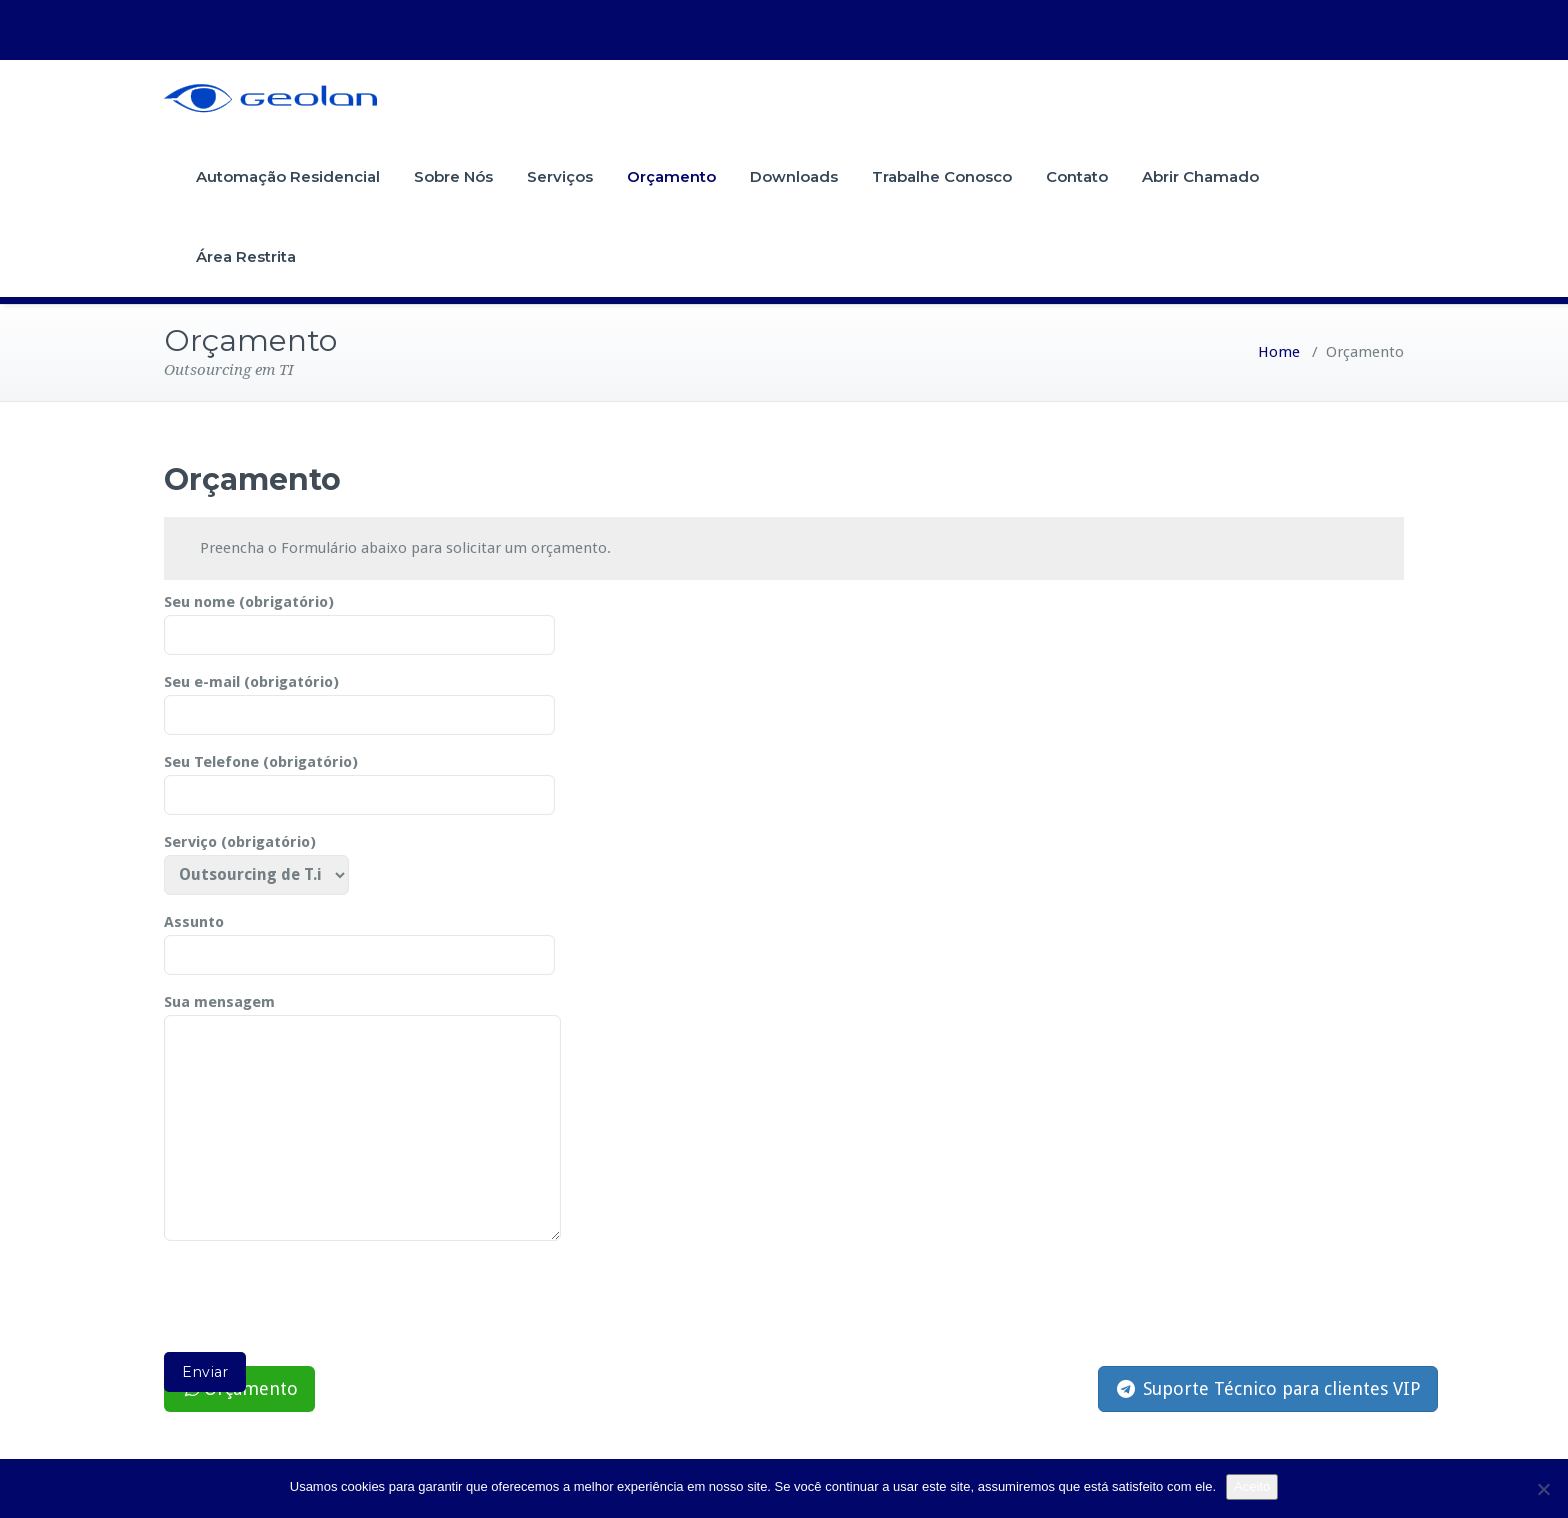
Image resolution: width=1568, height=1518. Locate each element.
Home (1279, 352)
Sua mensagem (362, 1119)
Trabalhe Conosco (942, 176)
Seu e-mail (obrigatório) (359, 699)
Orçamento (671, 176)
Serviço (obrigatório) (256, 859)
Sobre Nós (453, 176)
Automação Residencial (288, 176)
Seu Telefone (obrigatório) (359, 779)
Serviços (560, 176)
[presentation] (316, 1303)
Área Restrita (246, 256)
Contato (1077, 176)
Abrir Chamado (1200, 176)
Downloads (794, 176)
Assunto (359, 939)
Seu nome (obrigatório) (359, 619)
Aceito (1252, 1486)
